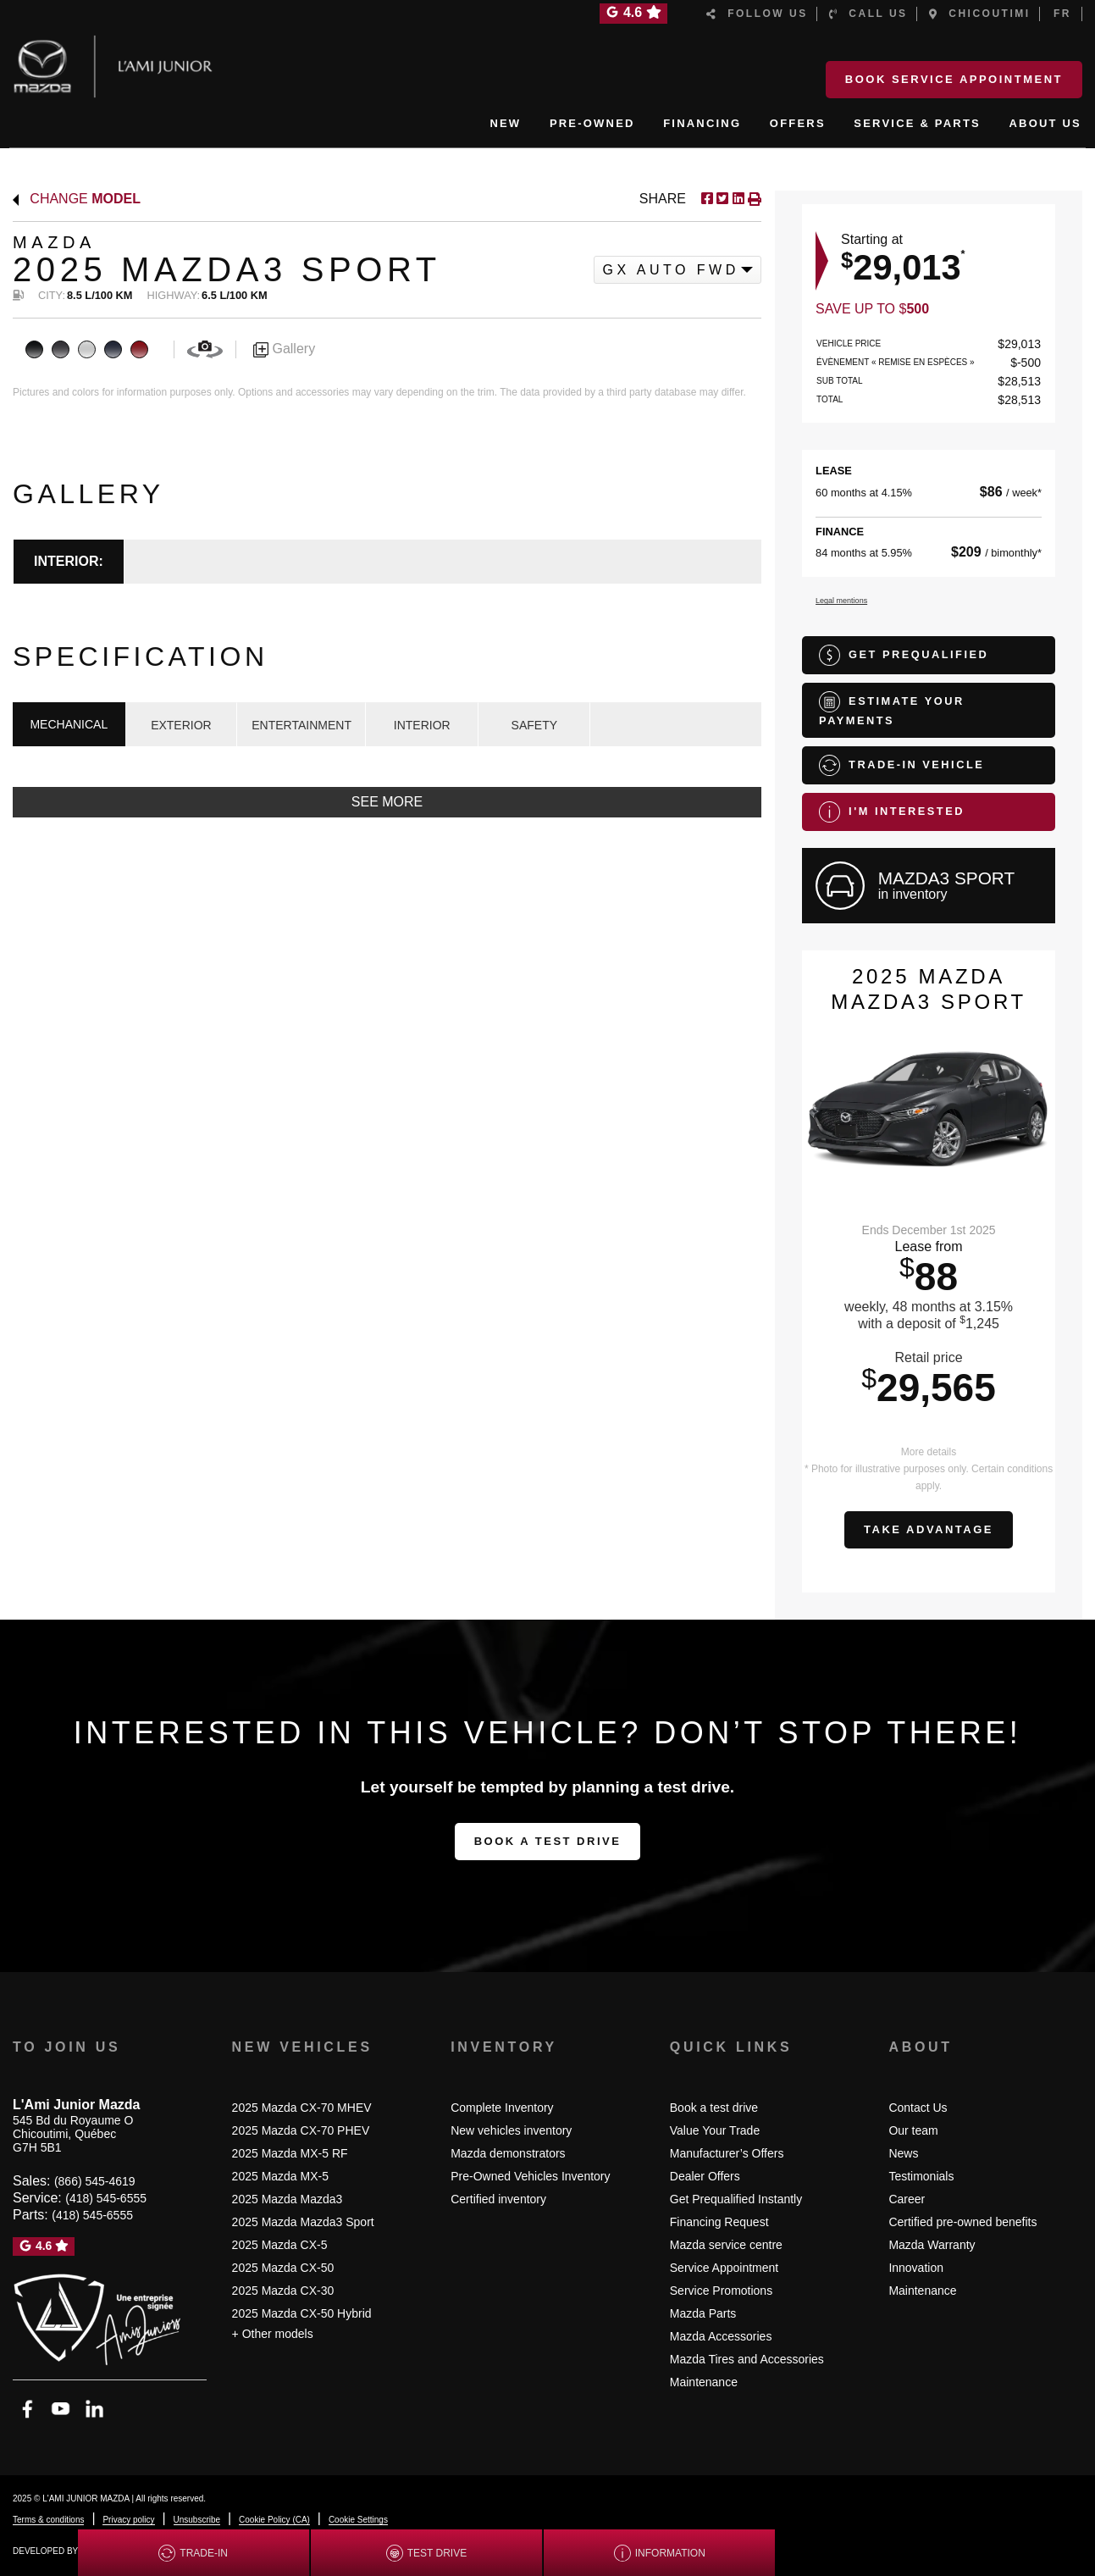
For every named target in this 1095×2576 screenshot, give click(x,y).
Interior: (68, 561)
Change (77, 198)
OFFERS (798, 123)
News (903, 2153)
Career (906, 2199)
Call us (868, 13)
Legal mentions (841, 600)
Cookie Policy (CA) (274, 2519)
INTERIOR (422, 725)
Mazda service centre (726, 2245)
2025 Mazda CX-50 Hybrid (302, 2313)
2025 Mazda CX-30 (283, 2290)
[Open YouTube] (60, 2409)
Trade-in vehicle (901, 765)
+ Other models (272, 2334)
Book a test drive (548, 1841)
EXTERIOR (181, 725)
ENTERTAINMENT (301, 725)
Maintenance (704, 2382)
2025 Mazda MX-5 (280, 2176)
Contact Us (917, 2107)
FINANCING (702, 123)
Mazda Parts (703, 2313)
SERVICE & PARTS (917, 123)
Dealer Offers (705, 2176)
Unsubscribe (197, 2519)
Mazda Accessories (721, 2336)
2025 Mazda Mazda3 (287, 2199)
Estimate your (892, 709)
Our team (912, 2130)
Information (659, 2553)
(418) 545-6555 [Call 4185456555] (106, 2198)
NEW (505, 123)
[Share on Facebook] (707, 198)
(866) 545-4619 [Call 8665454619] (94, 2181)
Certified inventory (498, 2199)
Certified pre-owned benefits (962, 2222)
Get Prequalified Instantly (736, 2199)
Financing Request (719, 2222)
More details (928, 1452)
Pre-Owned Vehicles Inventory (530, 2176)
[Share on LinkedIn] (736, 198)
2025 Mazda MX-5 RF (290, 2153)
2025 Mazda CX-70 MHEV (302, 2107)
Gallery (284, 349)
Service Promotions (721, 2290)
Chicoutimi (980, 13)
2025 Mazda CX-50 (283, 2267)
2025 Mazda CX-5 (280, 2245)
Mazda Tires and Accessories (747, 2359)
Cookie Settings (358, 2519)
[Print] (752, 198)
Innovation (915, 2267)
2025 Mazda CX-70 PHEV (301, 2130)
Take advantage (928, 1529)
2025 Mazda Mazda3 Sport (303, 2222)
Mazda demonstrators (508, 2153)
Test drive (426, 2553)
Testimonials (921, 2176)
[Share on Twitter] (720, 198)
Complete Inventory (502, 2107)
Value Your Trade (715, 2130)
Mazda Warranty (931, 2245)
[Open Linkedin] (94, 2409)
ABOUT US (1045, 123)
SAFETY (534, 725)
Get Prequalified (903, 655)
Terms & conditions (48, 2519)
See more (387, 802)
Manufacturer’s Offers (727, 2153)
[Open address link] (73, 2134)
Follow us (757, 13)
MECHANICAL (69, 724)
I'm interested (892, 812)
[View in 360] (205, 348)
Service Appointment (724, 2267)
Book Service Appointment (954, 79)
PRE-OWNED (592, 123)
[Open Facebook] (27, 2409)
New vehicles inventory (511, 2130)
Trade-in (193, 2553)
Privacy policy (128, 2519)
